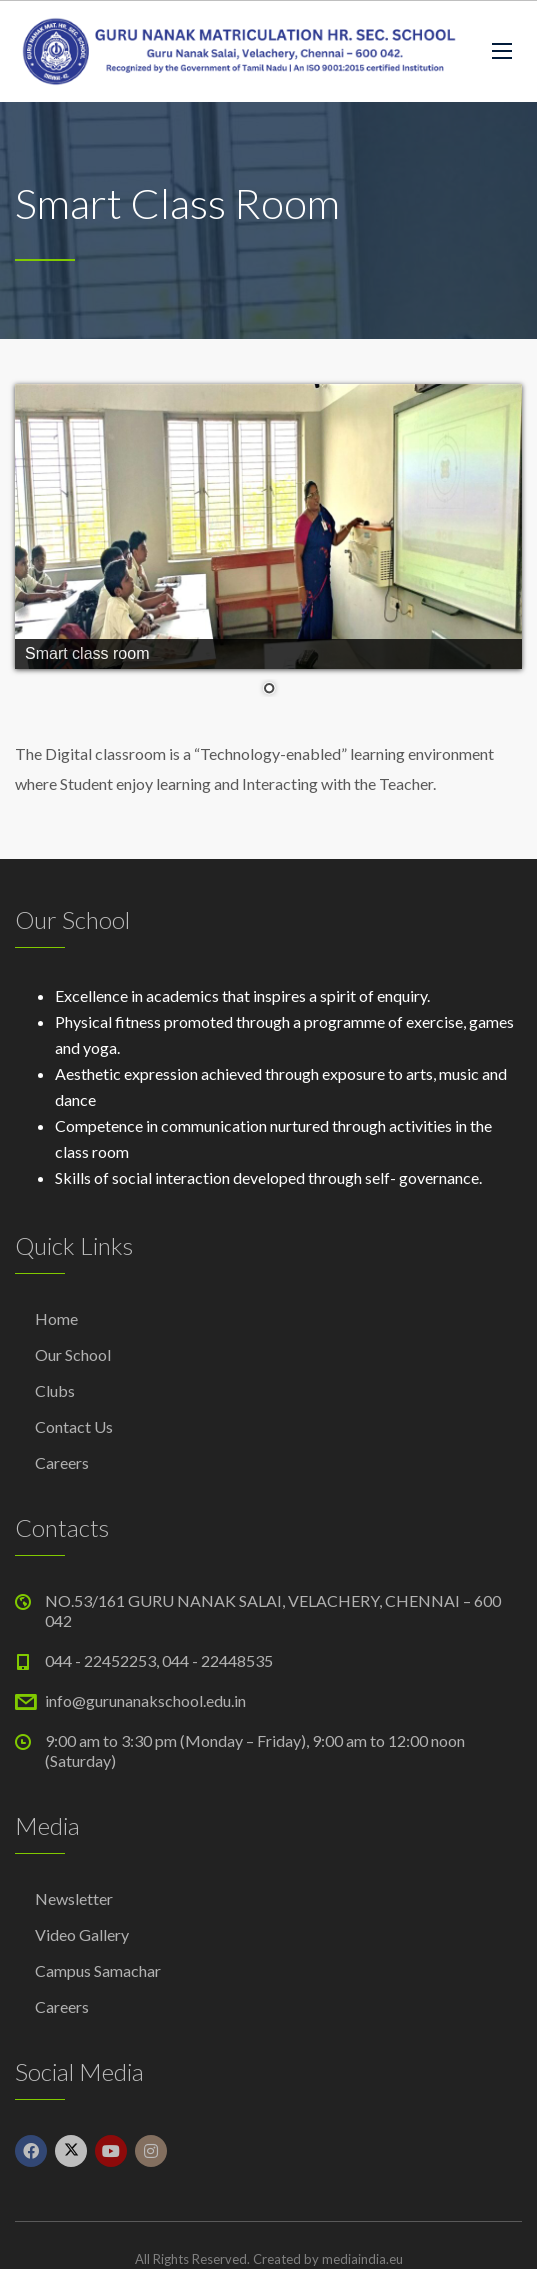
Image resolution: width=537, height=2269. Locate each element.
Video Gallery (82, 1934)
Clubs (55, 1390)
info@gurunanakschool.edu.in (145, 1700)
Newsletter (74, 1898)
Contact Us (74, 1426)
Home (56, 1318)
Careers (62, 1462)
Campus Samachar (98, 1970)
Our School (73, 1354)
